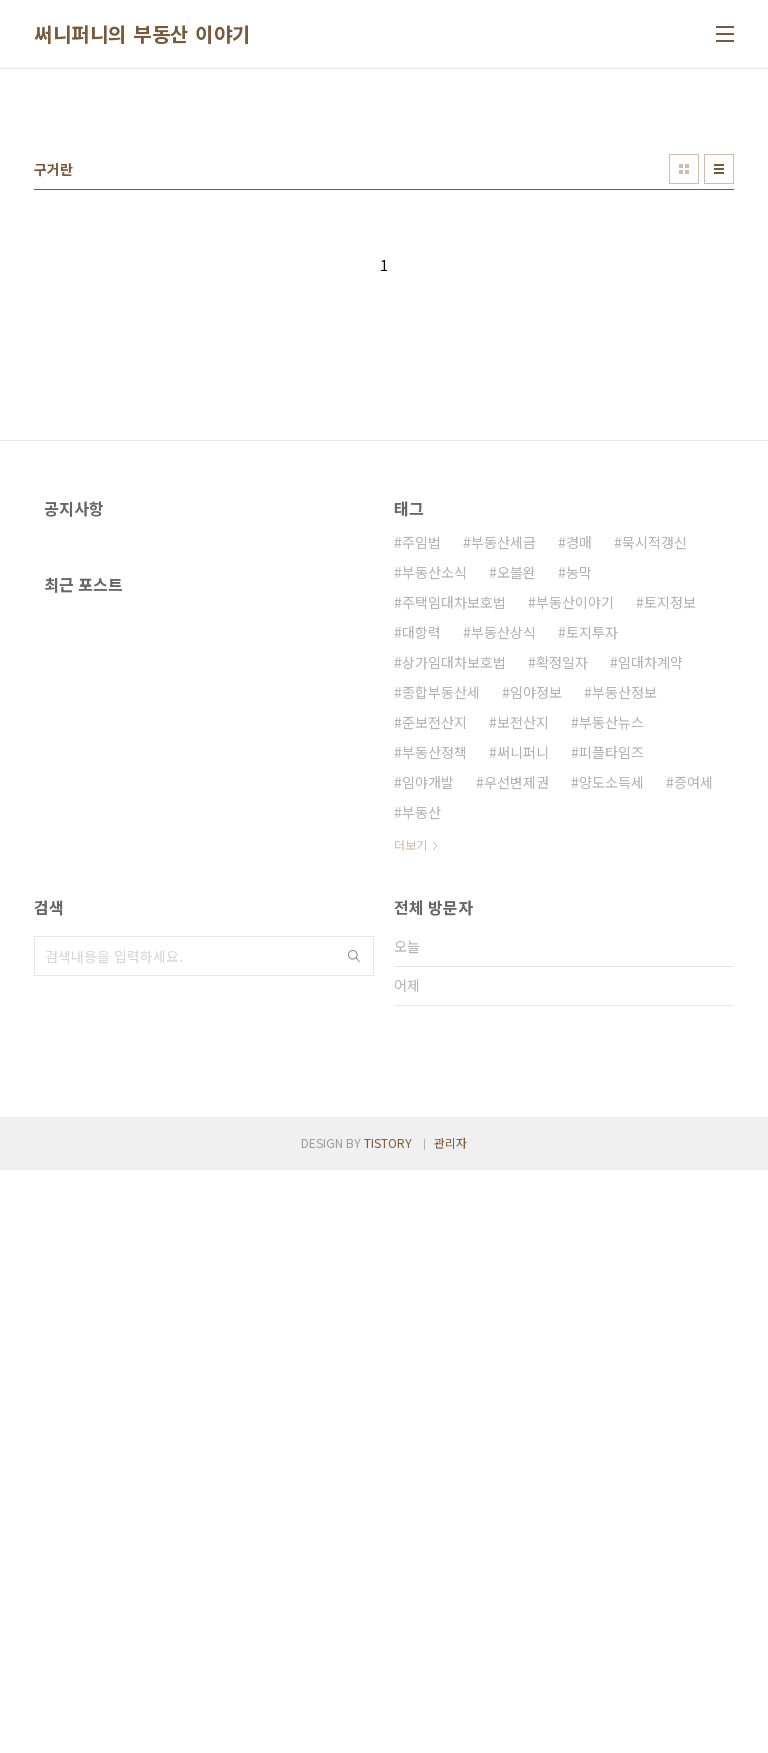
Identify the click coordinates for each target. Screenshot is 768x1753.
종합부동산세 (441, 972)
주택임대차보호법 (454, 882)
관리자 (450, 1725)
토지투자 (592, 912)
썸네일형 (684, 449)
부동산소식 (434, 852)
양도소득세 (611, 1062)
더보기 (410, 1124)
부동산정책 (434, 1032)
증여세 (693, 1062)
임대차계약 (650, 942)
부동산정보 (624, 972)
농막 (579, 852)
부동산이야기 (575, 882)
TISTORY (388, 1725)
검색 (354, 1259)
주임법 (421, 822)
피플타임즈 (611, 1032)
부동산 (421, 1092)
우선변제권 (516, 1062)
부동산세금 (503, 822)
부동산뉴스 (611, 1002)
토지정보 (670, 882)
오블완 (516, 852)
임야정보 (536, 972)
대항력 (421, 912)
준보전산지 (434, 1002)
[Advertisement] (384, 239)
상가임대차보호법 (454, 942)
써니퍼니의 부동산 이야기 (142, 34)
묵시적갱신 (654, 822)
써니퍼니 (523, 1032)
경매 (579, 822)
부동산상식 (503, 912)
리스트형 (719, 449)
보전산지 (523, 1002)
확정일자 (562, 942)
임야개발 (428, 1062)
